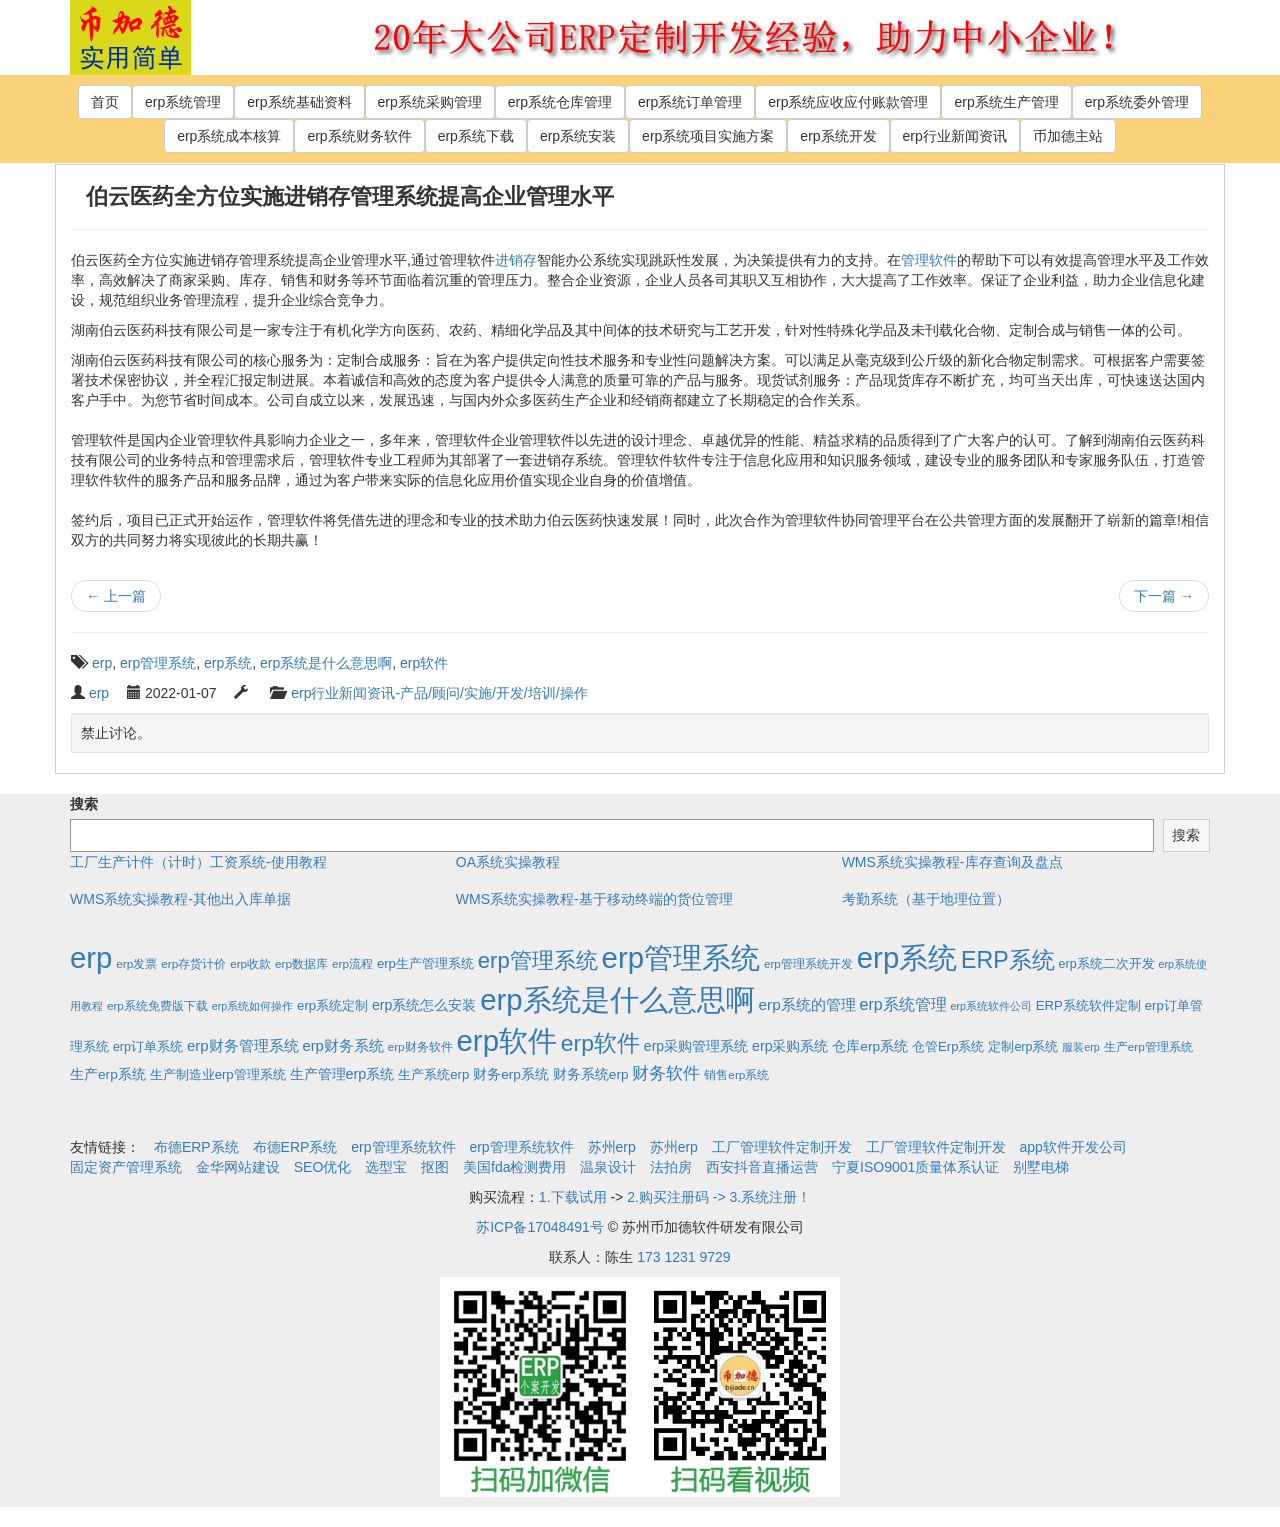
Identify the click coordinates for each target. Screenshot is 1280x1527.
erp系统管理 (183, 102)
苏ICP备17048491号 (540, 1227)
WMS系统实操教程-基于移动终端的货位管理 (594, 899)
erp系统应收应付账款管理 (848, 102)
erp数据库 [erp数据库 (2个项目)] (301, 963)
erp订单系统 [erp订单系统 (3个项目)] (148, 1047)
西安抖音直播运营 (762, 1167)
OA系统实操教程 (508, 862)
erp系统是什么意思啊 (326, 663)
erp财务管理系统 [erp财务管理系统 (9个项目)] (243, 1045)
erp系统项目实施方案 (708, 136)
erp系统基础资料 (299, 102)
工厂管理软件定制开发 (782, 1147)
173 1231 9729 (683, 1257)
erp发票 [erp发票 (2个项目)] (136, 963)
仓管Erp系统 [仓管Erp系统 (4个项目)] (948, 1046)
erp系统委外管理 (1137, 102)
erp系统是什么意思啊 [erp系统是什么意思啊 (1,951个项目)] (617, 999)
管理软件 (929, 260)
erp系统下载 (476, 136)
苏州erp (612, 1147)
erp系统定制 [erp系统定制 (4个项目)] (332, 1005)
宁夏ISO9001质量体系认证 (915, 1167)
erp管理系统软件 (403, 1147)
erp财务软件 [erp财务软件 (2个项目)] (420, 1046)
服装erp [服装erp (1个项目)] (1080, 1047)
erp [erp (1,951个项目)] (91, 957)
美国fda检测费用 (514, 1167)
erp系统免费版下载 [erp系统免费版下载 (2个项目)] (157, 1005)
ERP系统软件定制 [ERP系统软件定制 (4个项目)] (1088, 1005)
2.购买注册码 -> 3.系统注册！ (719, 1197)
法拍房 (671, 1167)
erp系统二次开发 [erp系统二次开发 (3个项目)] (1107, 964)
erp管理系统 (158, 663)
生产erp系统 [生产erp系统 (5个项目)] (108, 1074)
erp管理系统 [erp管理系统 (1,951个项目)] (681, 957)
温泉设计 (608, 1167)
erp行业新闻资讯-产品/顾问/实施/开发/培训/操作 (439, 693)
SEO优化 (323, 1167)
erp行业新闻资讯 (955, 136)
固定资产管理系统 (126, 1167)
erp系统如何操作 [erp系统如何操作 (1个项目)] (252, 1006)
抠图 (435, 1167)
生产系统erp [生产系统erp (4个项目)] (433, 1074)
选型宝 (386, 1167)
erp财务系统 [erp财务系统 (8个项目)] (342, 1046)
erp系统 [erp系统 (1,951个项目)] (907, 957)
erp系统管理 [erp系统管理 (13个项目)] (903, 1004)
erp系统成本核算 (229, 136)
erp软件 (424, 663)
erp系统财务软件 (359, 136)
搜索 (84, 804)
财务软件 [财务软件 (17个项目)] (666, 1073)
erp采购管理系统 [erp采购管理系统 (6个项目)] (696, 1046)
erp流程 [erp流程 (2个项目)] (352, 963)
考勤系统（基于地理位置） (926, 899)
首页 (105, 102)
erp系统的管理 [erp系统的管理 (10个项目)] (807, 1004)
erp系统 (228, 663)
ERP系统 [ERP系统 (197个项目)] (1008, 960)
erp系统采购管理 (430, 102)
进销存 (516, 260)
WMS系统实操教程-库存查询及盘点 (952, 862)
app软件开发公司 (1073, 1147)
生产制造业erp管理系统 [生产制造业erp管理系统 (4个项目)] (218, 1074)
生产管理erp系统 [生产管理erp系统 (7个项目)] (342, 1074)
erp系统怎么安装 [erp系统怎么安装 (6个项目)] (424, 1005)
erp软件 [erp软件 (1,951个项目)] (507, 1040)
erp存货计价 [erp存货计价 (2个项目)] (193, 963)
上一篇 (116, 596)
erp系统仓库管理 (560, 102)
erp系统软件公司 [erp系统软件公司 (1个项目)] (991, 1006)
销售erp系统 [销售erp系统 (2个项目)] (736, 1074)
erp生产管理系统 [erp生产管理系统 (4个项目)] (425, 963)
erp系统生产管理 (1006, 102)
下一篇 (1164, 596)
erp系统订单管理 (690, 102)
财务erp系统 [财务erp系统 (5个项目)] (511, 1074)
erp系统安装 (578, 136)
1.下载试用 (573, 1197)
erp (102, 663)
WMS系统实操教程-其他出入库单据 (180, 899)
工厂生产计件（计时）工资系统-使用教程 (198, 862)
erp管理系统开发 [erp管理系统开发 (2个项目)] (808, 963)
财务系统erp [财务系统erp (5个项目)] (591, 1074)
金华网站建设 (238, 1167)
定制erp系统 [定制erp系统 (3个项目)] (1023, 1047)
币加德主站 (1068, 136)
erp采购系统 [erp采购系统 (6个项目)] (790, 1046)
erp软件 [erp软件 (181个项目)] (600, 1043)
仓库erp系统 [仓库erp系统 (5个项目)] (870, 1046)
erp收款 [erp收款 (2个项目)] (250, 963)
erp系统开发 (838, 136)
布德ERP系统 (196, 1147)
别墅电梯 (1041, 1167)
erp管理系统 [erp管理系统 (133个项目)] (538, 960)
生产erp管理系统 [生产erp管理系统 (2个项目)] (1148, 1046)
